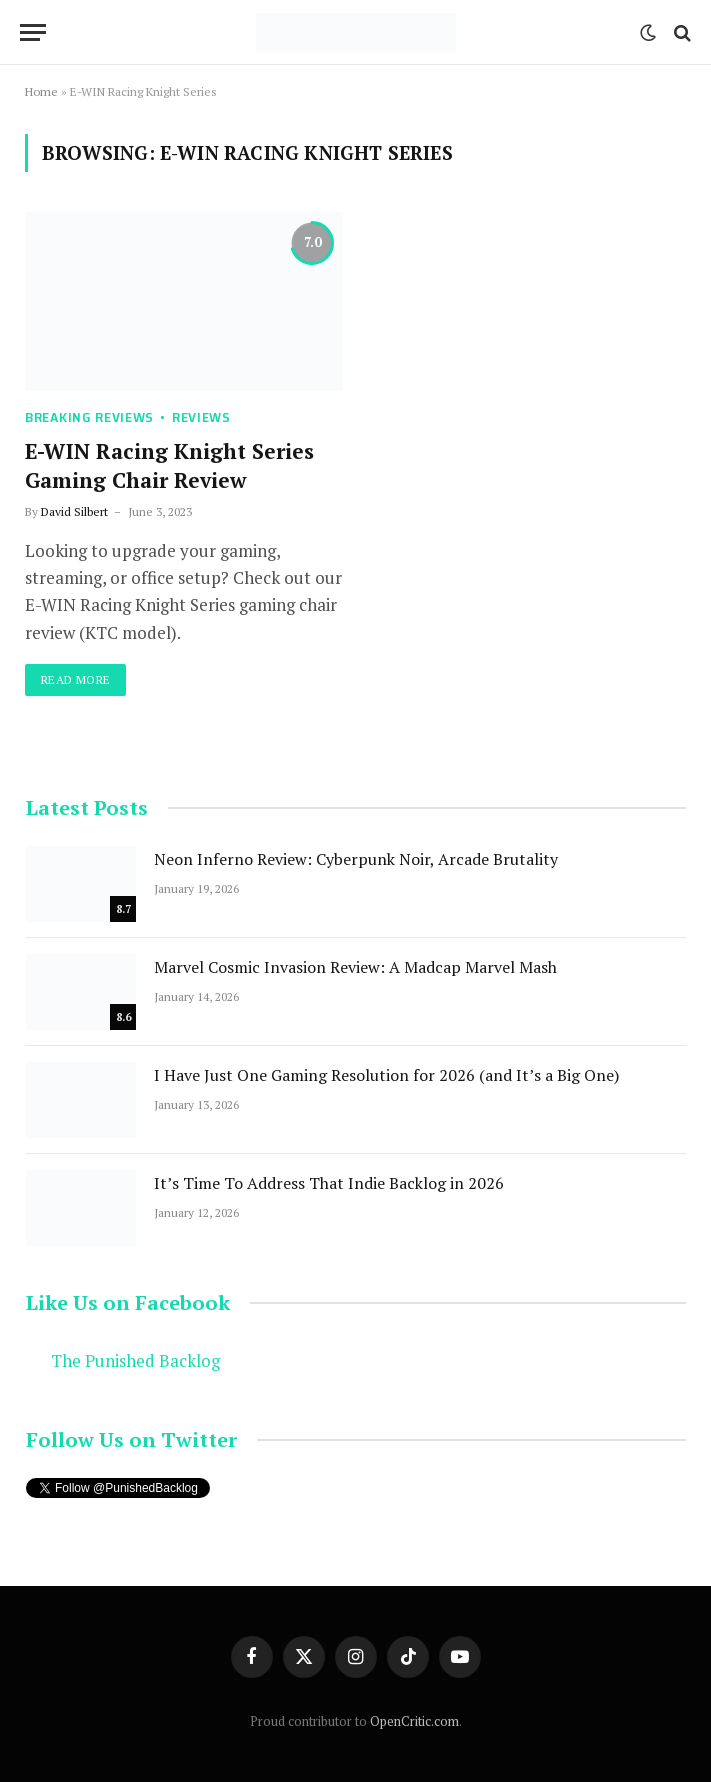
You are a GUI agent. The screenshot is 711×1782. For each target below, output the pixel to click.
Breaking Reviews (89, 417)
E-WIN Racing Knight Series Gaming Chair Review (169, 465)
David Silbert (74, 511)
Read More (75, 679)
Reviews (201, 417)
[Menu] (33, 32)
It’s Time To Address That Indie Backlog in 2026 (329, 1183)
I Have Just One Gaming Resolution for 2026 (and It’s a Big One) (386, 1075)
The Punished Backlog (135, 1361)
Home (41, 91)
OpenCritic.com (414, 1721)
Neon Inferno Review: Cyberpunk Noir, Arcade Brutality (356, 859)
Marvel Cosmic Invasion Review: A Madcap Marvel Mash (355, 967)
